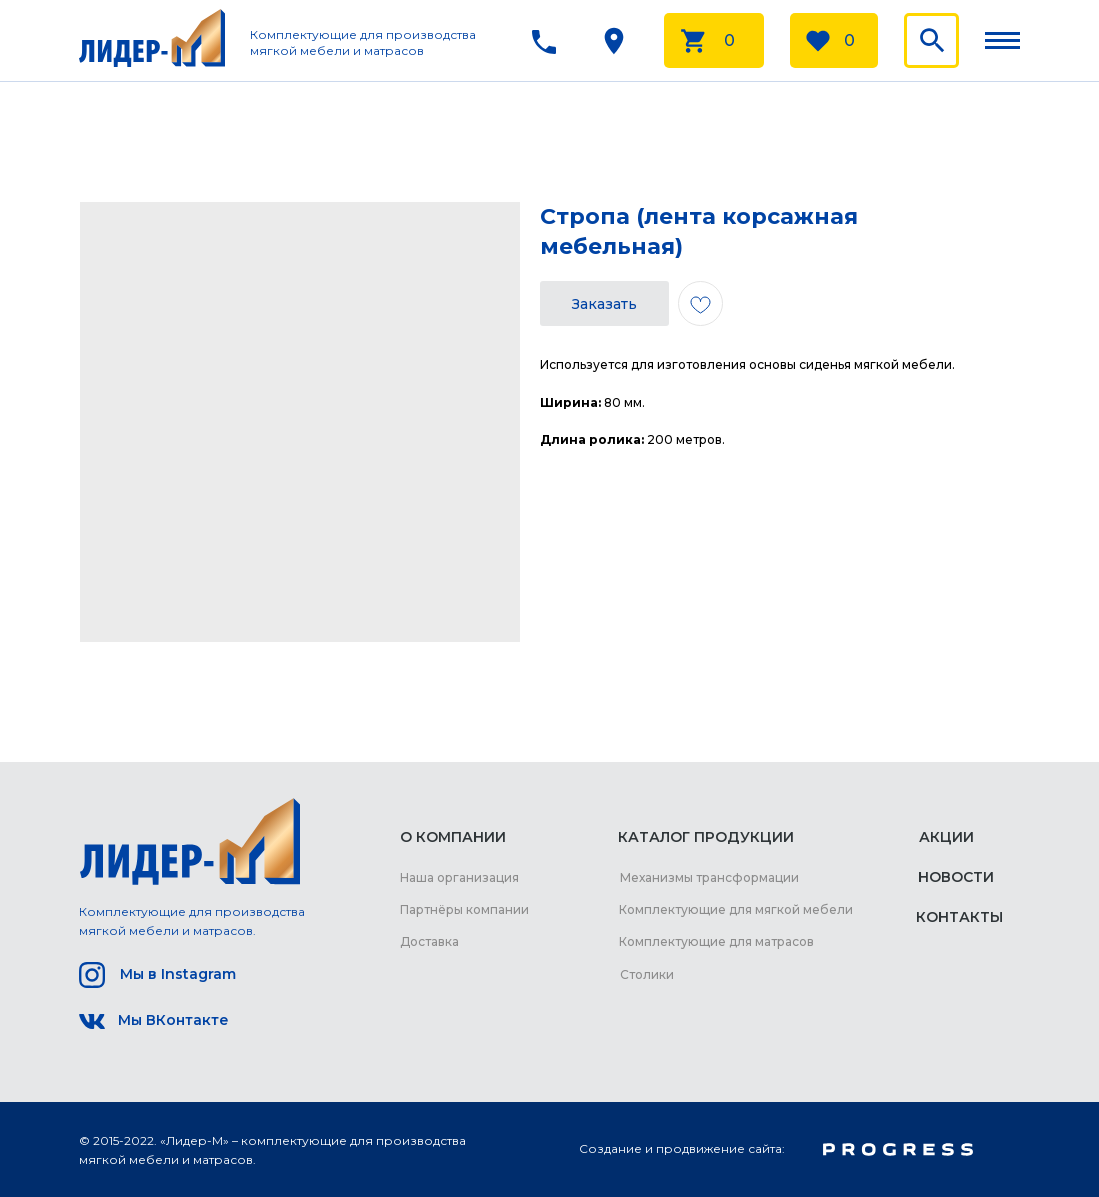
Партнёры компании (464, 909)
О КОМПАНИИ (453, 837)
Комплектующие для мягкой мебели (736, 909)
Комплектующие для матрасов (716, 941)
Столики (647, 974)
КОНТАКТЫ (959, 917)
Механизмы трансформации (709, 877)
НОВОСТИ (956, 877)
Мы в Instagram (178, 974)
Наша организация (459, 877)
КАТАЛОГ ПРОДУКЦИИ (706, 837)
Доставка (429, 941)
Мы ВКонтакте (173, 1020)
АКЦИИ (946, 837)
